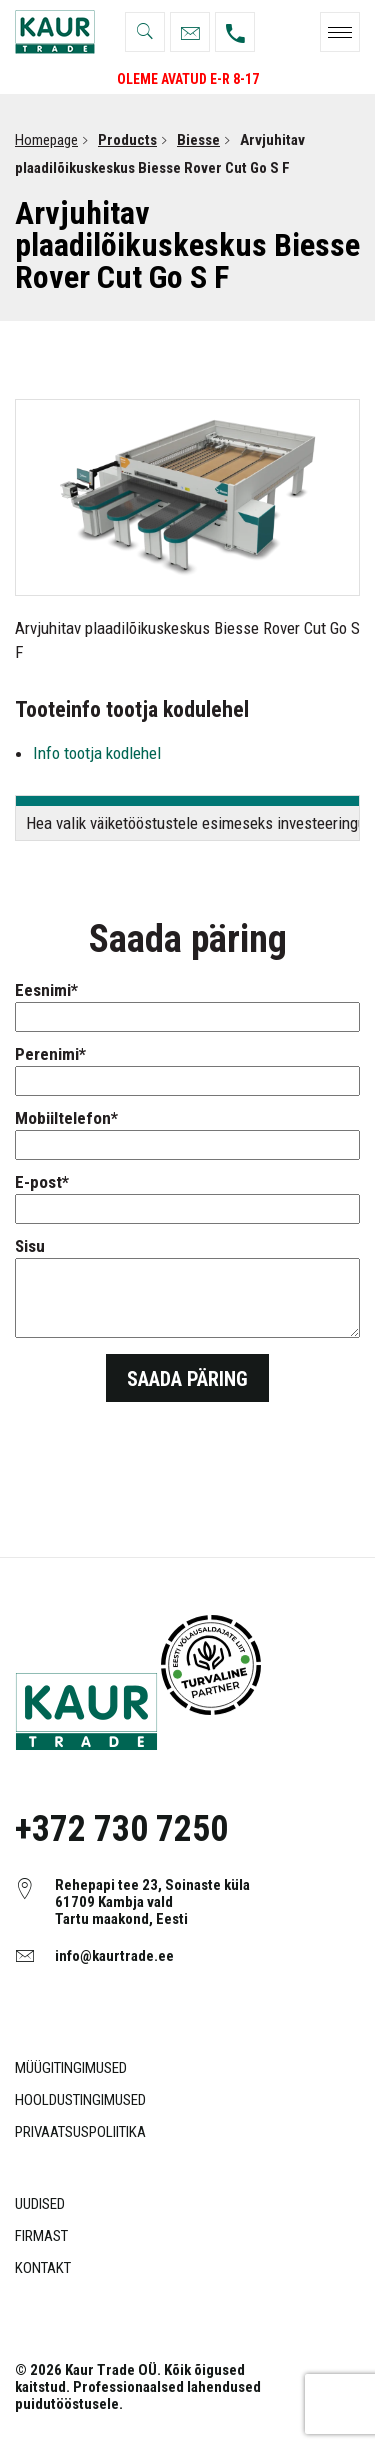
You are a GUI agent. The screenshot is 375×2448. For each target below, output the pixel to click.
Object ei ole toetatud (211, 1665)
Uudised (40, 2204)
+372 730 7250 (121, 1829)
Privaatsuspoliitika (80, 2132)
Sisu (187, 1289)
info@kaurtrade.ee (114, 1956)
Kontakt (43, 2268)
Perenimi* (187, 1067)
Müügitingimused (71, 2068)
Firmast (41, 2236)
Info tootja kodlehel (97, 753)
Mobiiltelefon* (187, 1131)
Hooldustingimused (80, 2100)
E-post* (187, 1195)
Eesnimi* (187, 1003)
